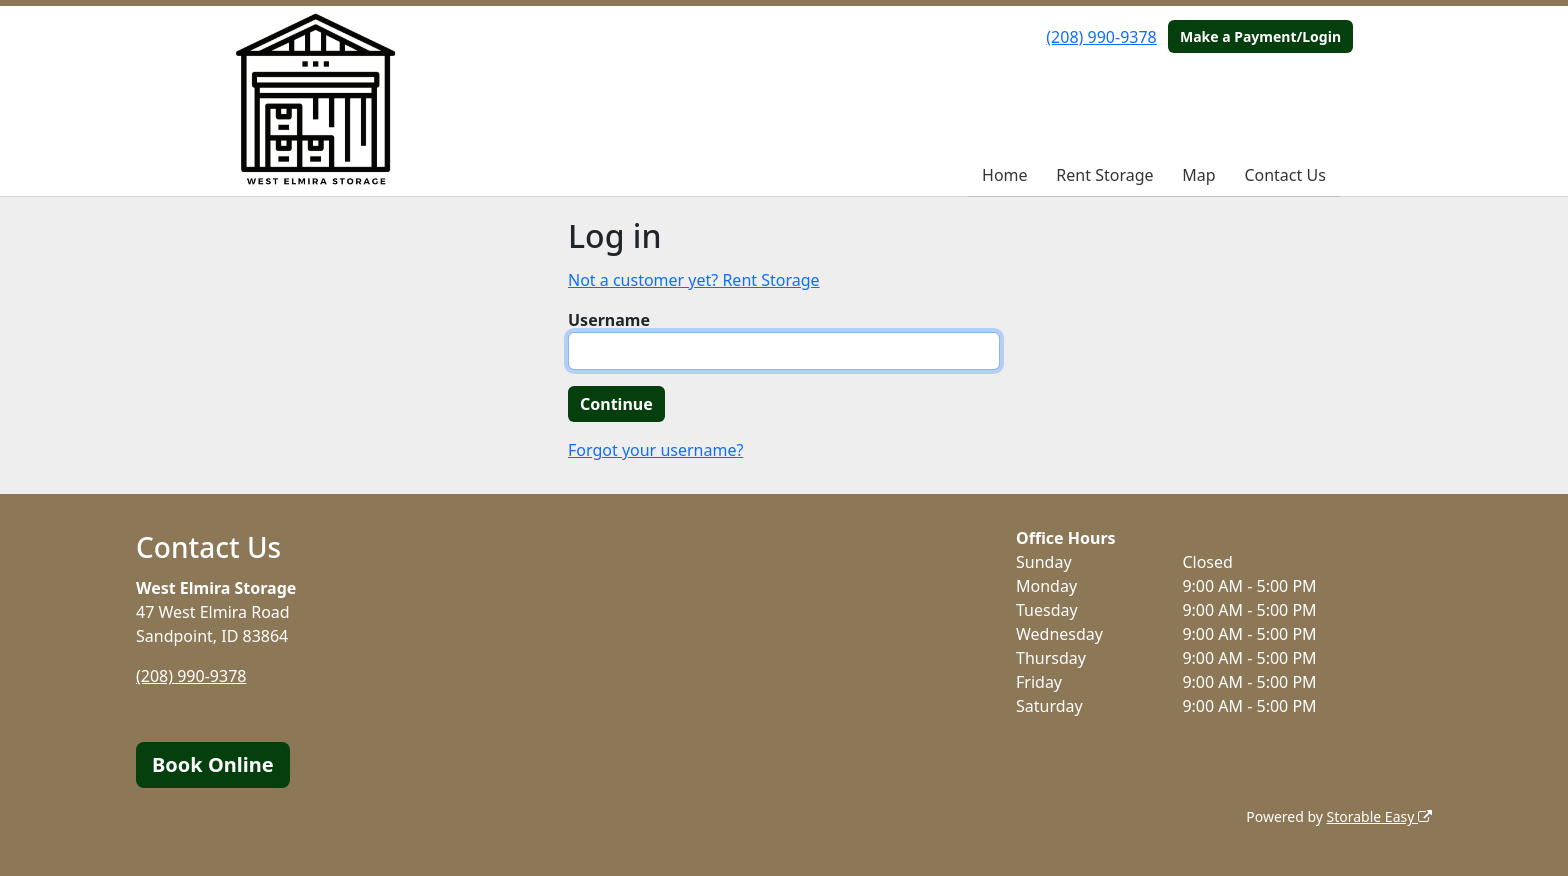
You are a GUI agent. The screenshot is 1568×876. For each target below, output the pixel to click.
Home (1005, 175)
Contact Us (1284, 175)
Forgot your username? (655, 450)
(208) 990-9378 (1101, 37)
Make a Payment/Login (1260, 36)
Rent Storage (1104, 175)
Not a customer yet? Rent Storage (694, 280)
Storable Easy (1379, 816)
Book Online (213, 764)
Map (1198, 175)
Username (609, 320)
